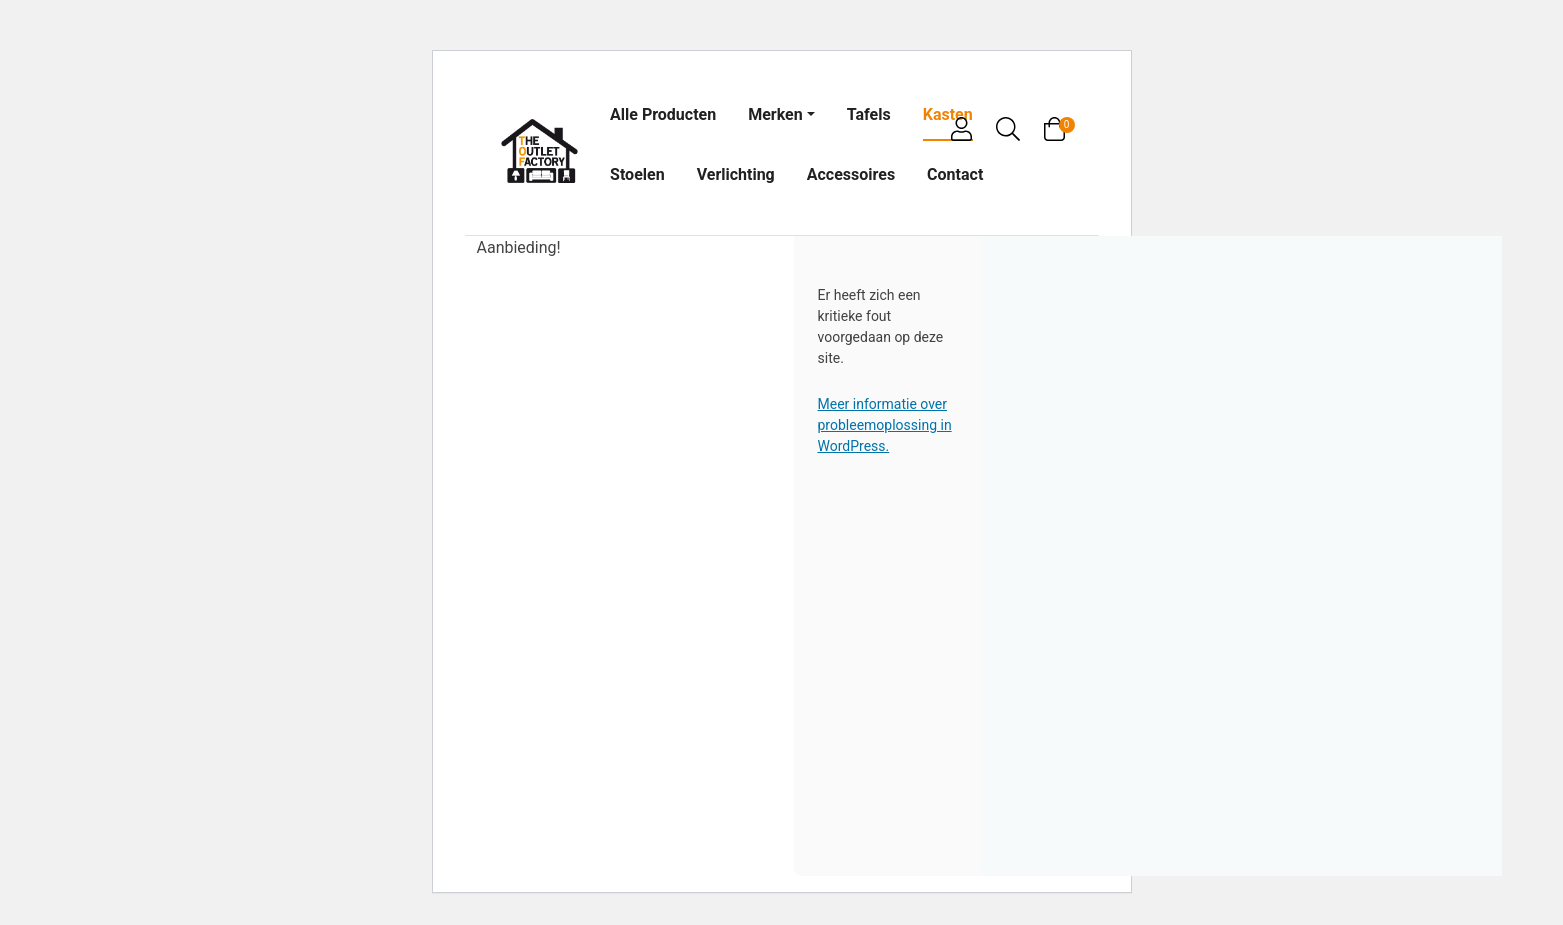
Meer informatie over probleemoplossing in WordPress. (885, 425)
